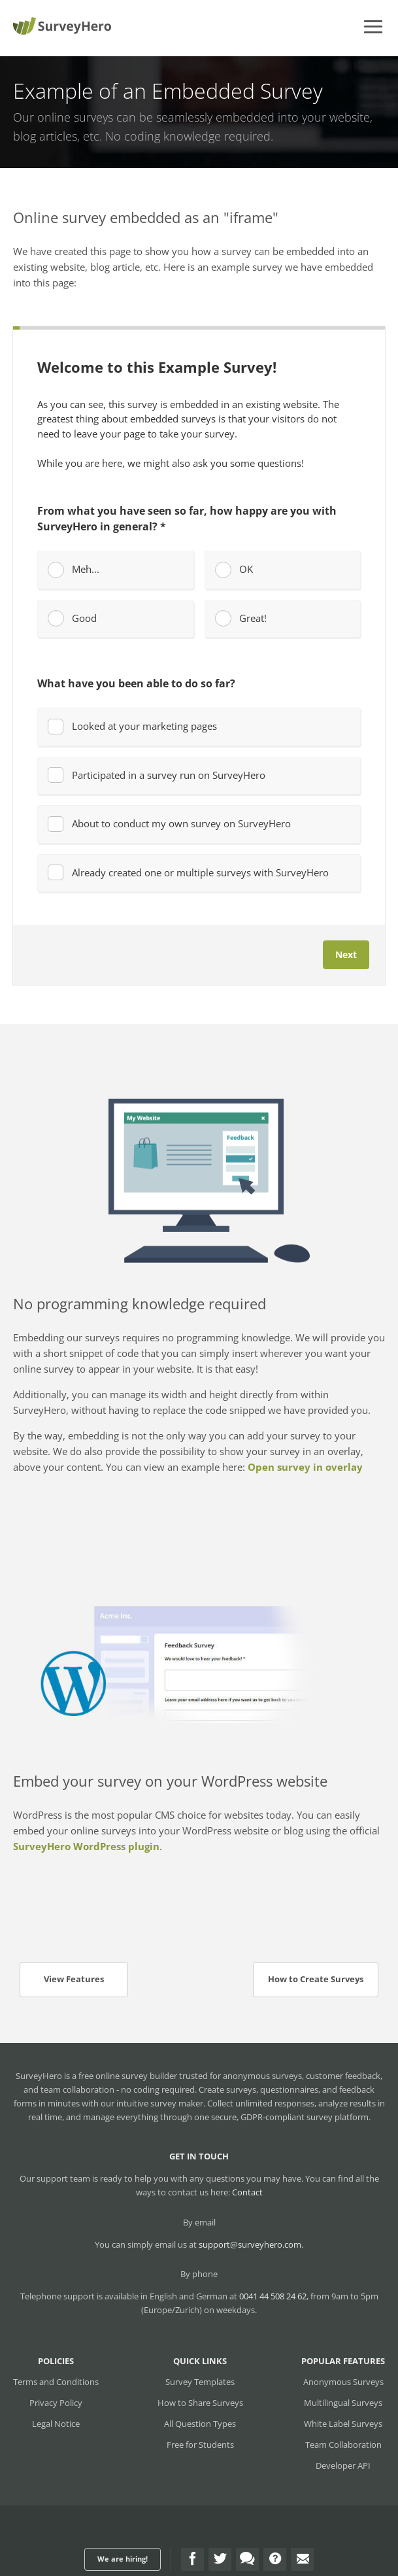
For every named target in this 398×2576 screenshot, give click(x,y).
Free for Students (200, 2444)
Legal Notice (56, 2424)
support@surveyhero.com (250, 2244)
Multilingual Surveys (343, 2403)
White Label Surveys (343, 2424)
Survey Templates (200, 2382)
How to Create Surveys (315, 1979)
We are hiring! (122, 2559)
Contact (247, 2192)
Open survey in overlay (305, 1466)
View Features (74, 1979)
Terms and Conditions (56, 2382)
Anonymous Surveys (343, 2382)
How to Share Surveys (200, 2403)
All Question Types (200, 2424)
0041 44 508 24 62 (273, 2296)
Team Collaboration (343, 2444)
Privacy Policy (55, 2403)
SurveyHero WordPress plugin (86, 1846)
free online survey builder (127, 2076)
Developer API (343, 2465)
